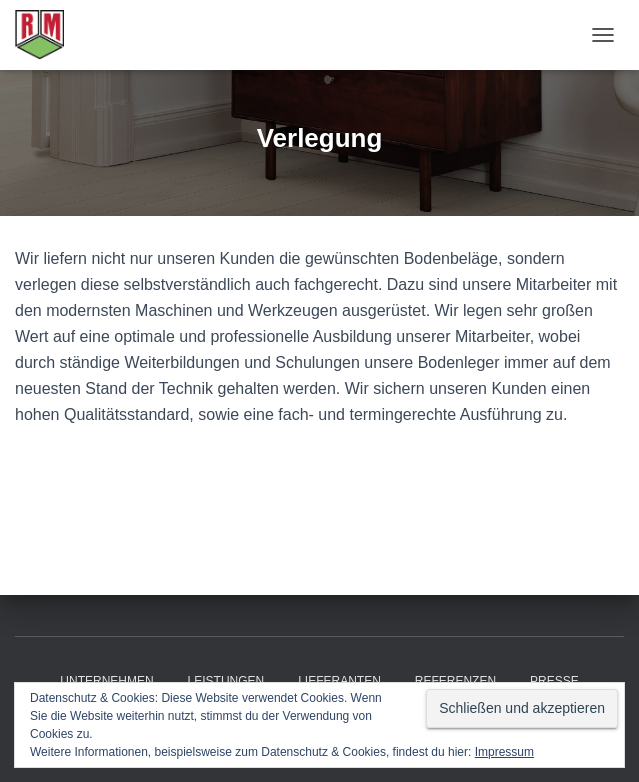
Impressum (504, 752)
